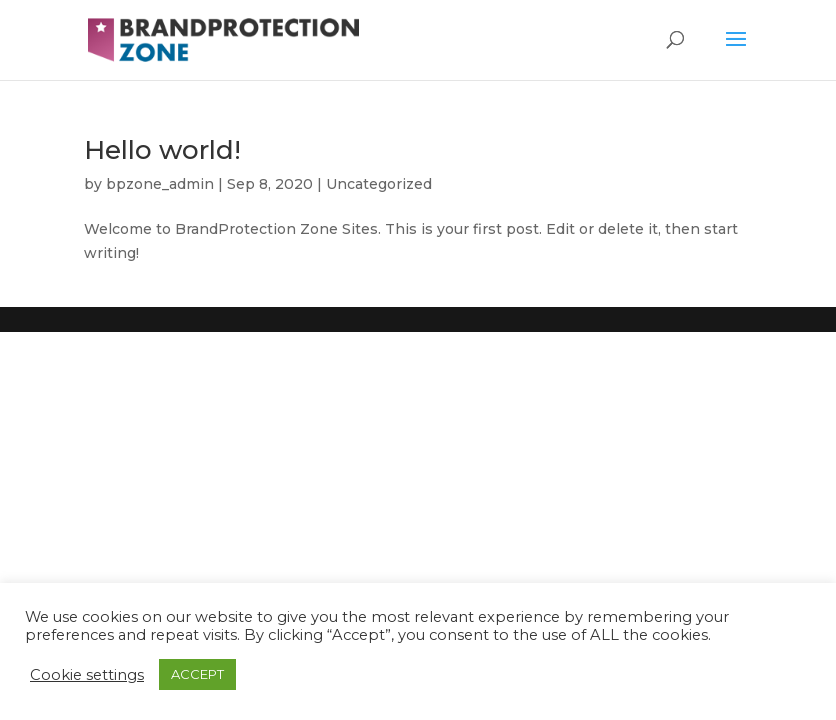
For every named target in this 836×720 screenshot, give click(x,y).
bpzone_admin (160, 184)
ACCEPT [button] (197, 674)
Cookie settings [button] (87, 675)
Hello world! (162, 150)
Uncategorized (379, 184)
